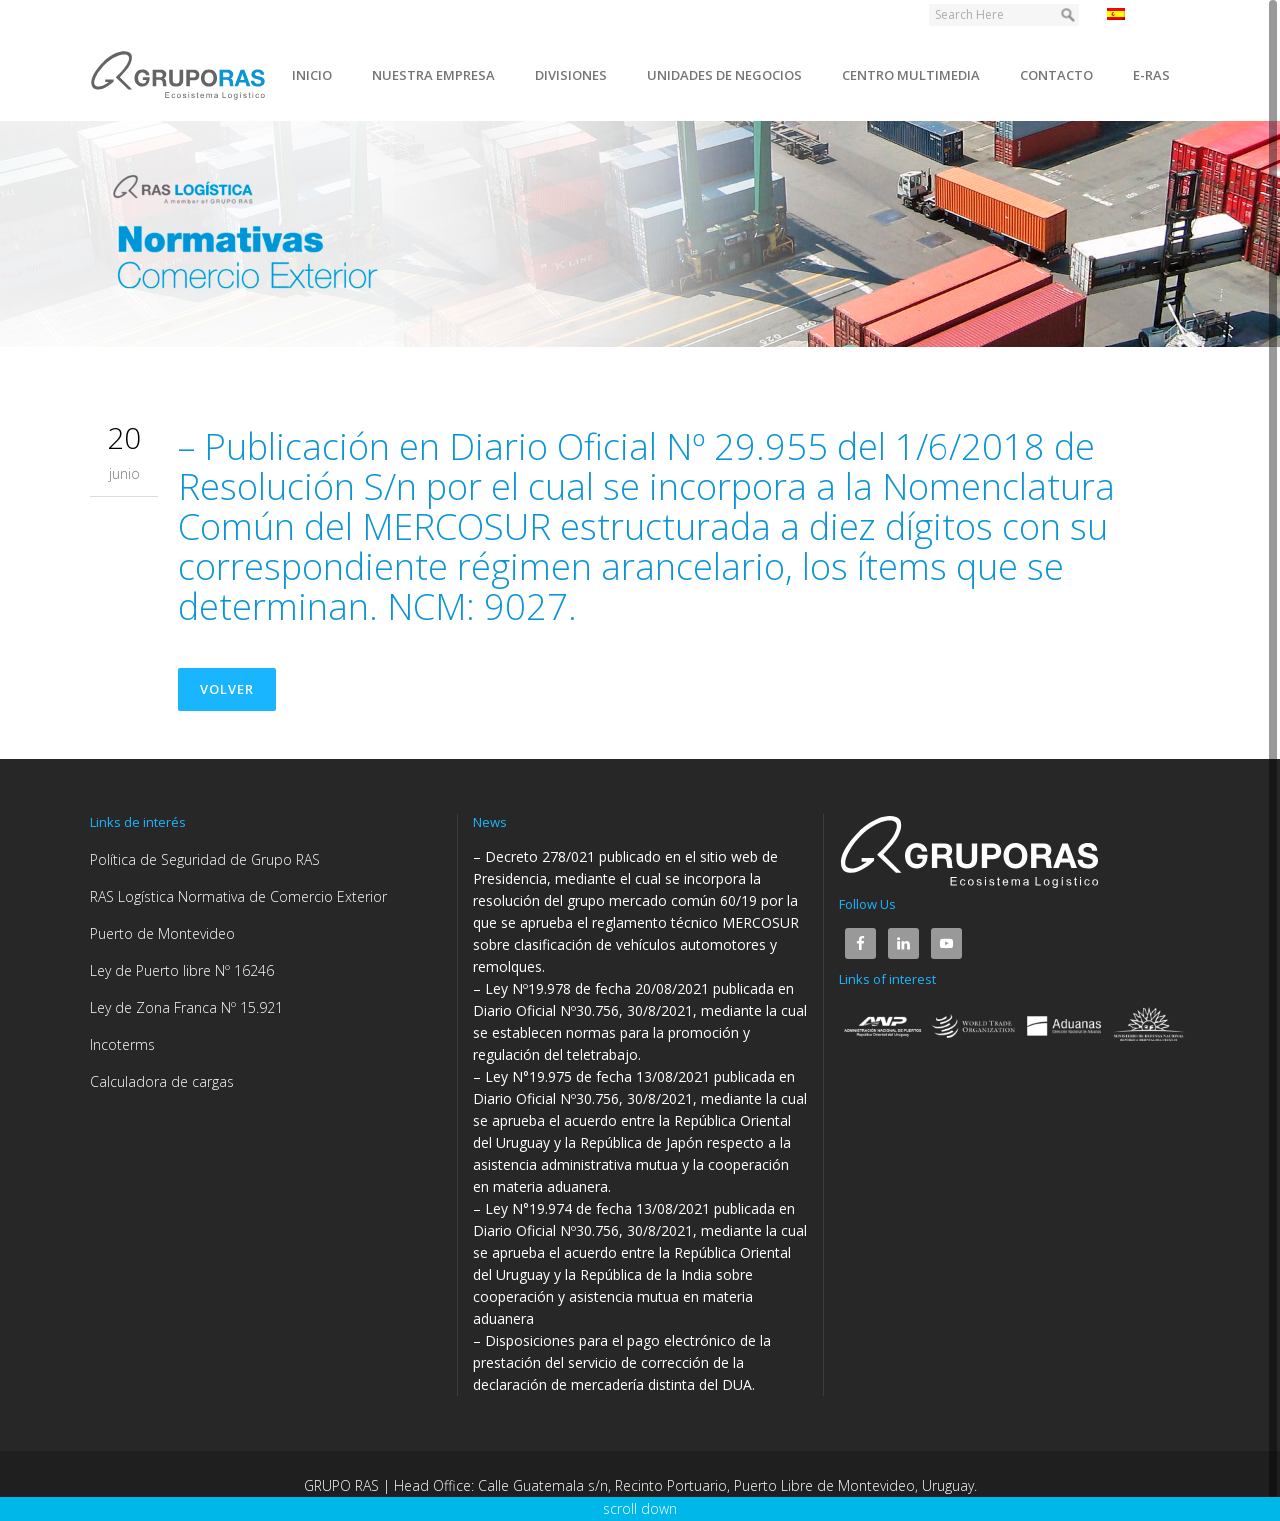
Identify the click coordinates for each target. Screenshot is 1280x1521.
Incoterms (122, 1044)
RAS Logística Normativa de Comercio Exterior (238, 896)
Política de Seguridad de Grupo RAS (205, 859)
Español (1143, 14)
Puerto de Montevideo (162, 933)
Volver (227, 689)
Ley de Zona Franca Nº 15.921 (186, 1007)
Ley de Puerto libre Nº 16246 (182, 970)
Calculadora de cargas (162, 1081)
